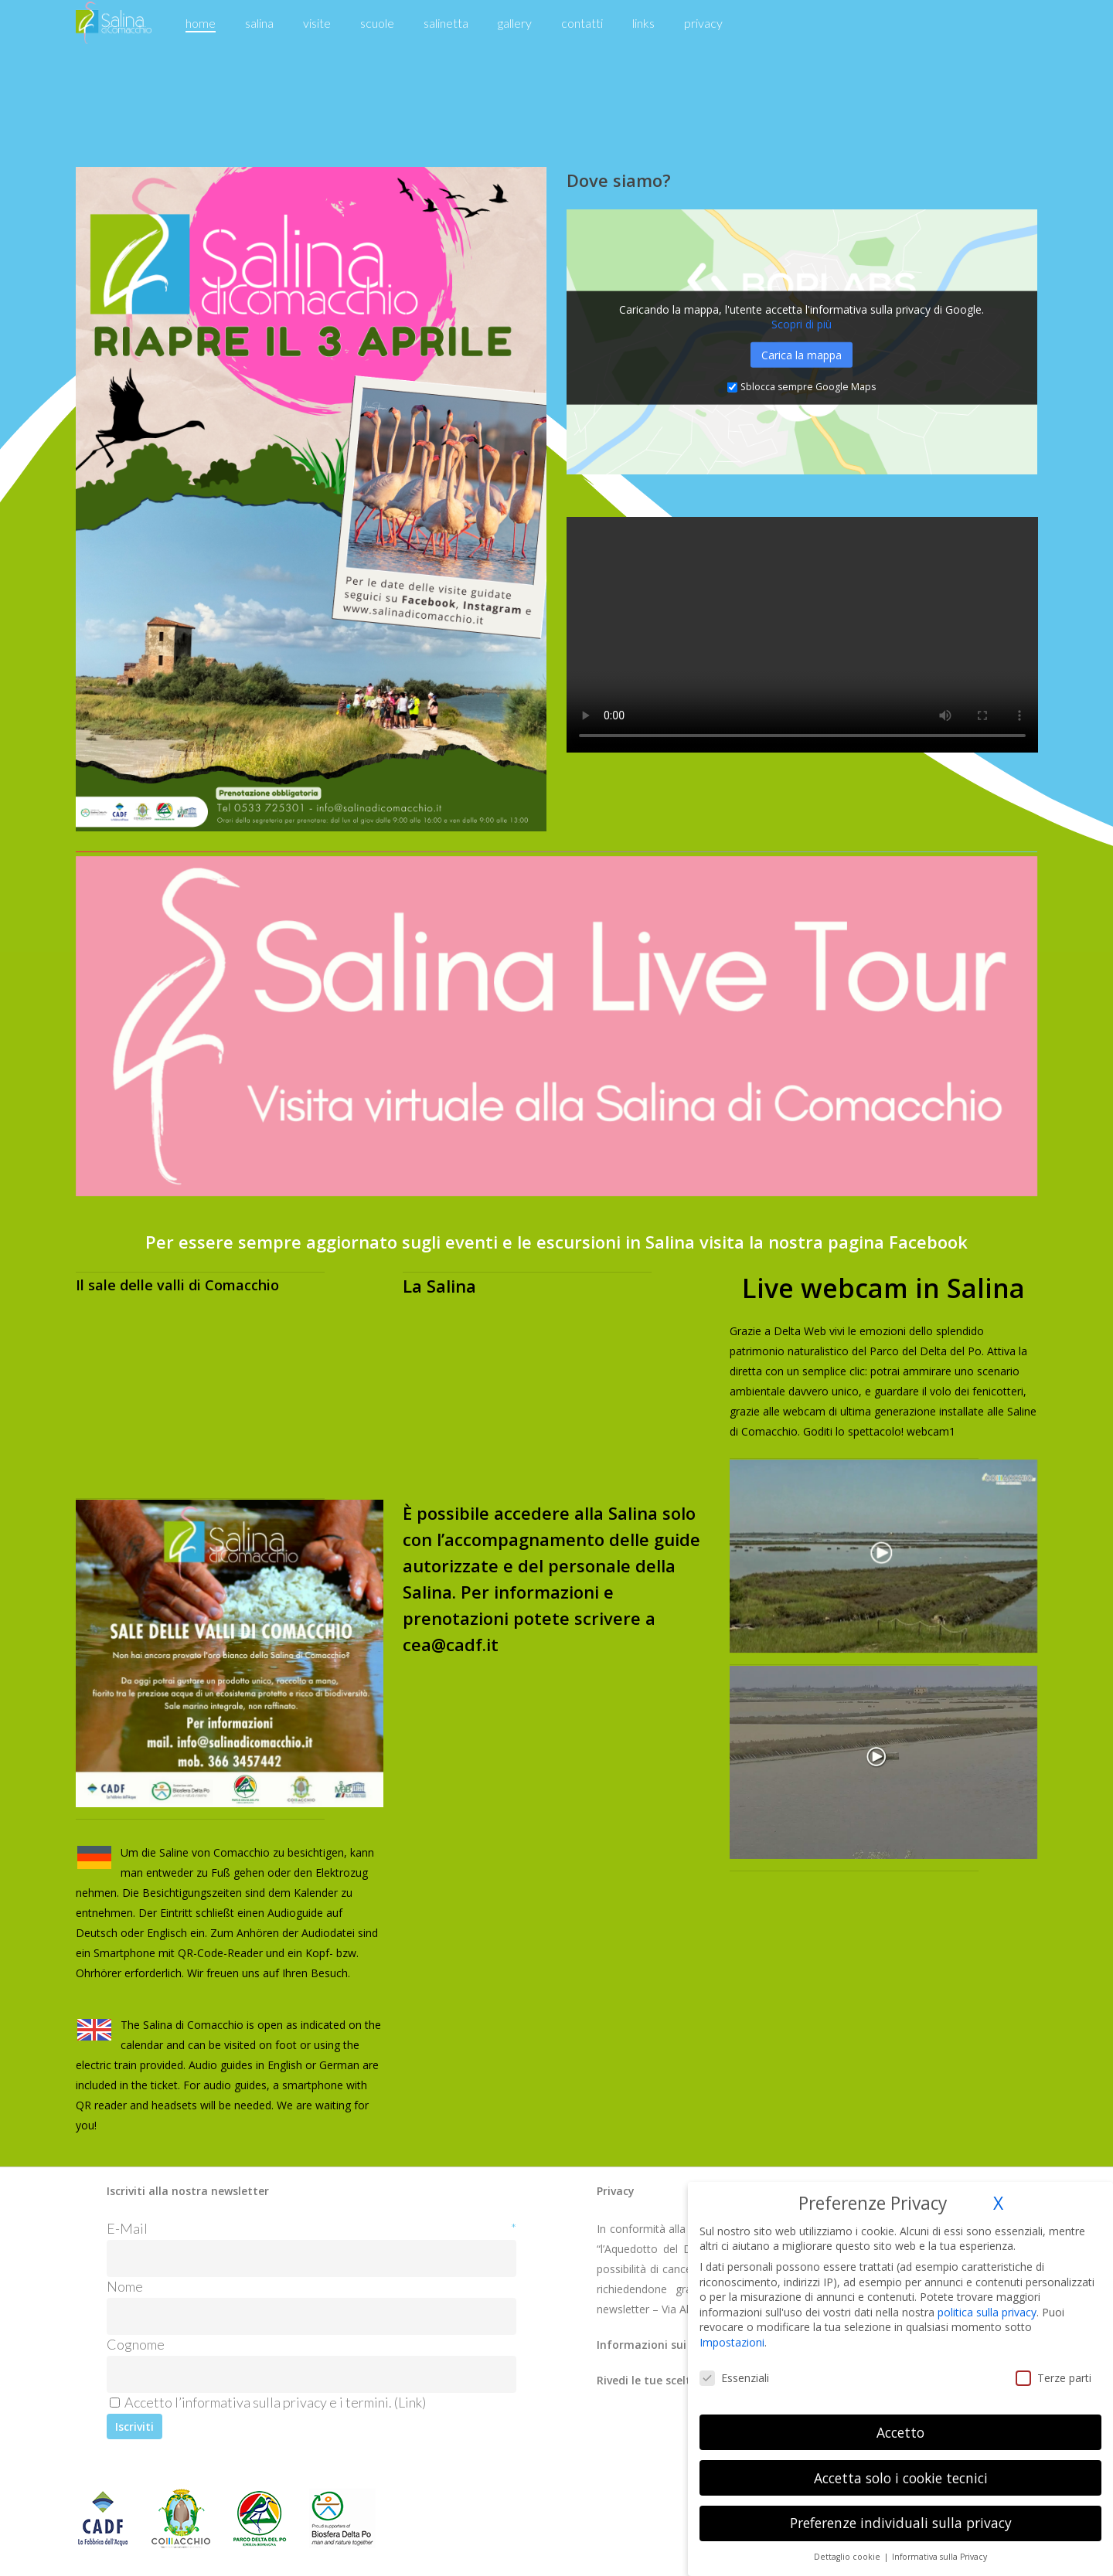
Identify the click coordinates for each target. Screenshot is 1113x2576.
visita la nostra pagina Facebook (833, 1241)
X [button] (998, 2203)
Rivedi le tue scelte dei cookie (675, 2380)
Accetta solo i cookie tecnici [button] (901, 2478)
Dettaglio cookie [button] (848, 2556)
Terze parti (1053, 2377)
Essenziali (734, 2377)
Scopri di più (801, 324)
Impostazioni (731, 2342)
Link (410, 2402)
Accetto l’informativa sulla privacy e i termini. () (268, 2402)
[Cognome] (311, 2374)
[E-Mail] (311, 2258)
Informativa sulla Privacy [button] (939, 2556)
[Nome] (311, 2316)
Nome (125, 2286)
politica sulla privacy (987, 2312)
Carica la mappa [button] (801, 355)
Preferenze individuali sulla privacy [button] (901, 2522)
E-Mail (311, 2228)
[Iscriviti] (134, 2426)
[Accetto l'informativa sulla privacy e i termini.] (115, 2403)
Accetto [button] (900, 2432)
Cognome (136, 2344)
